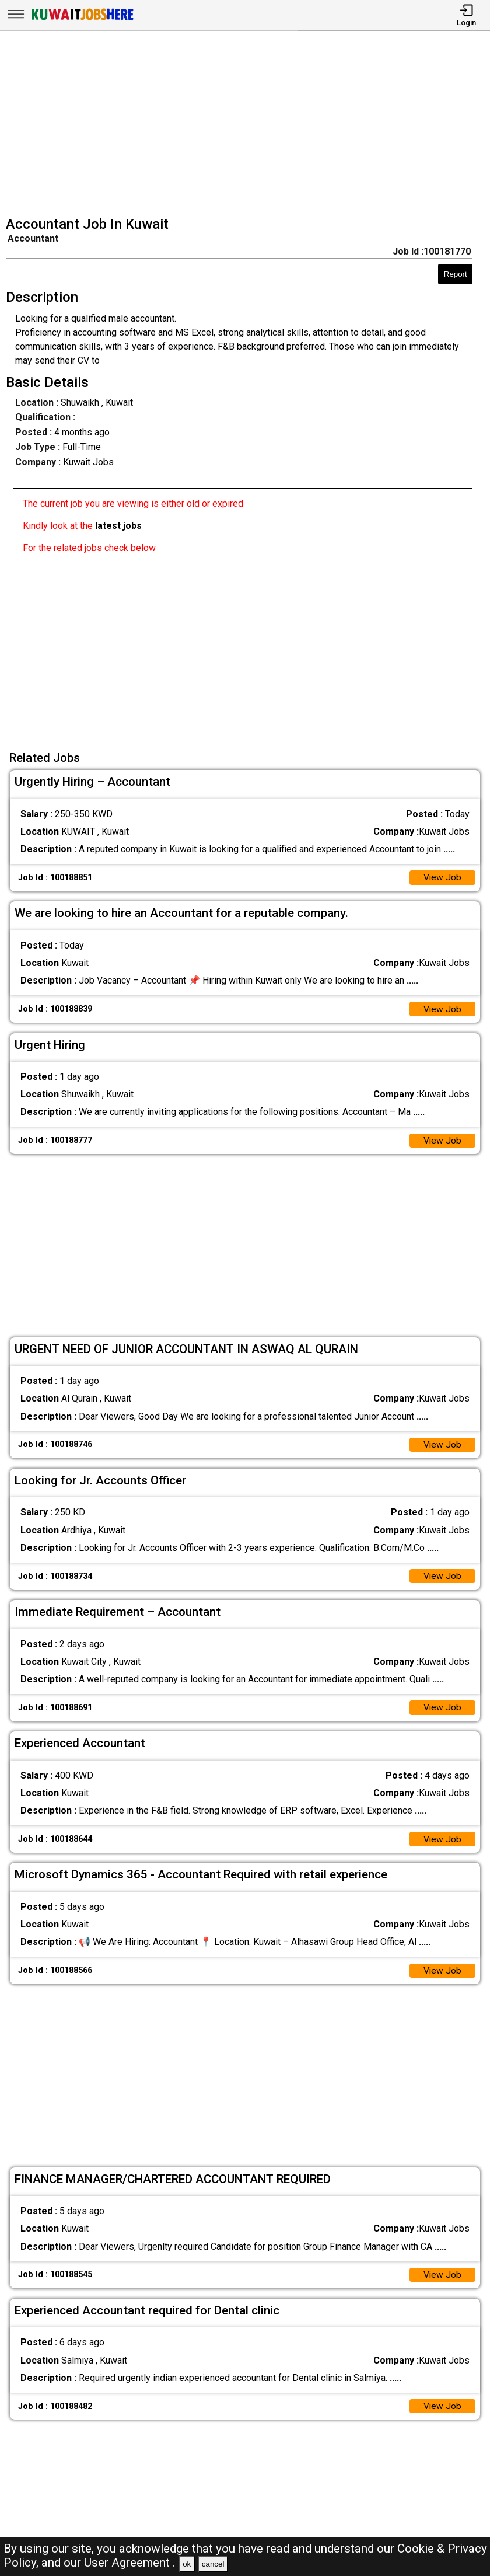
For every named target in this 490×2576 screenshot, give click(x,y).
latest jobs (118, 525)
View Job (442, 878)
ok (187, 2564)
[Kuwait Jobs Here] (82, 19)
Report (455, 274)
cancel (213, 2564)
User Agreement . (130, 2563)
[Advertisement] (248, 125)
